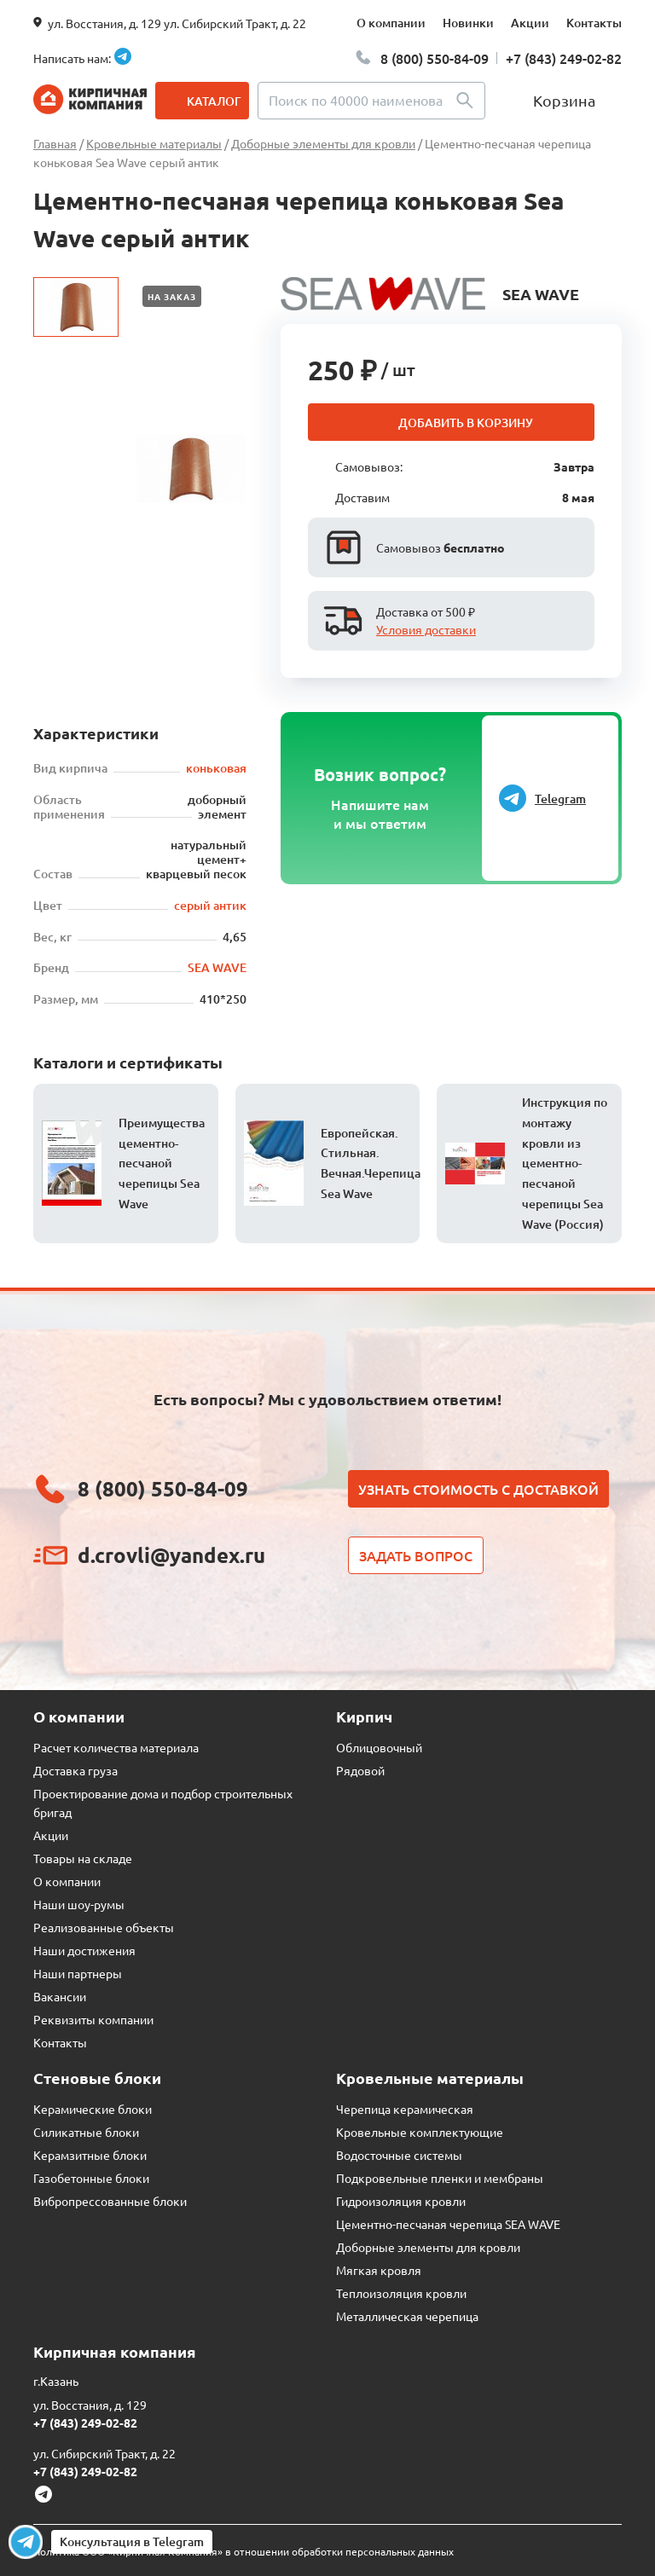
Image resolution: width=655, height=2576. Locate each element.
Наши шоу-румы (79, 1904)
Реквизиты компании (93, 2019)
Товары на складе (82, 1858)
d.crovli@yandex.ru (171, 1555)
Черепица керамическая (404, 2108)
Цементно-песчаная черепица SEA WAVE (448, 2224)
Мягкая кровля (378, 2270)
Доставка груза (75, 1770)
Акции (530, 22)
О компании (391, 22)
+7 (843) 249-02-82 (564, 58)
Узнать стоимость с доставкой (478, 1488)
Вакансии (59, 1996)
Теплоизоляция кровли (401, 2293)
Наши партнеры (77, 1973)
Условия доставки (426, 629)
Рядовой (360, 1770)
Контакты (594, 22)
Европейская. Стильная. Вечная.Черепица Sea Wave (370, 1163)
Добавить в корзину (465, 422)
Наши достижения (84, 1950)
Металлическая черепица (407, 2316)
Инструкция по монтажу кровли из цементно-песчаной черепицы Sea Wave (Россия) (564, 1163)
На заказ (172, 296)
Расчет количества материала (116, 1747)
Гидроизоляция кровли (401, 2200)
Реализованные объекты (103, 1927)
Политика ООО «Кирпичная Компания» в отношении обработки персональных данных (243, 2551)
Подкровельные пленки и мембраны (439, 2177)
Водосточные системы (399, 2154)
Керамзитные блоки (90, 2154)
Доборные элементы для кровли (428, 2247)
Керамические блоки (92, 2108)
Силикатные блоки (86, 2131)
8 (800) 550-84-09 (434, 58)
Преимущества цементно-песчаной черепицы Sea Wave (162, 1163)
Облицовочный (379, 1747)
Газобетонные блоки (91, 2177)
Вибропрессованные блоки (110, 2200)
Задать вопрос (415, 1555)
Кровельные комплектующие (419, 2131)
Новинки (468, 22)
